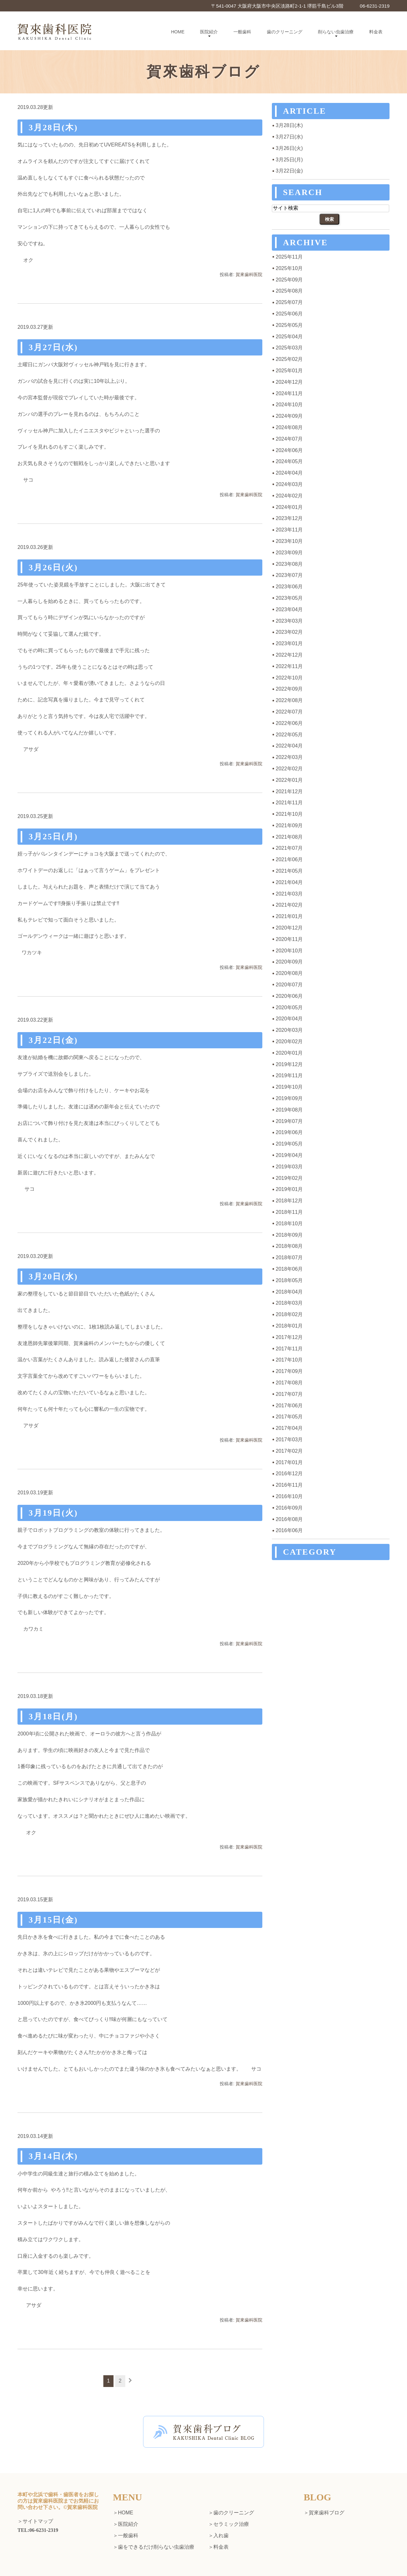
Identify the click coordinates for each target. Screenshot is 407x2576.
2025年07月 (289, 302)
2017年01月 (289, 1462)
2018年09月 (289, 1235)
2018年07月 (289, 1257)
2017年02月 (289, 1451)
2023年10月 (289, 541)
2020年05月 (289, 1007)
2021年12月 (289, 791)
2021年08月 (289, 837)
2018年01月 (289, 1326)
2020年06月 (289, 996)
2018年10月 (289, 1223)
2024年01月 (289, 507)
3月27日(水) (53, 347)
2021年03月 (289, 893)
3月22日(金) (53, 1040)
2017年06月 (289, 1405)
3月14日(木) (53, 2156)
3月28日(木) (53, 127)
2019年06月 (289, 1132)
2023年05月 (289, 598)
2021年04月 (289, 882)
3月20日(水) (53, 1276)
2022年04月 (289, 745)
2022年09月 (289, 689)
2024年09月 (289, 416)
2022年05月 (289, 734)
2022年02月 (289, 768)
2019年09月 (289, 1098)
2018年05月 (289, 1280)
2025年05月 (289, 325)
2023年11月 (289, 529)
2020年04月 (289, 1018)
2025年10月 (289, 268)
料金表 (376, 31)
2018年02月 (289, 1314)
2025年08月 (289, 291)
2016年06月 (289, 1530)
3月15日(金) (53, 1919)
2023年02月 (289, 632)
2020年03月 (289, 1030)
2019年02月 (289, 1178)
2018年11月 (289, 1212)
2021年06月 (289, 859)
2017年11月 (289, 1348)
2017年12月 (289, 1337)
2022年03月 (289, 757)
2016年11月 (289, 1485)
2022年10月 (289, 677)
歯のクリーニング (284, 31)
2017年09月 (289, 1371)
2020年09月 (289, 961)
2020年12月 (289, 927)
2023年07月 (289, 575)
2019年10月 (289, 1087)
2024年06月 (289, 450)
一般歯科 (242, 31)
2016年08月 (289, 1519)
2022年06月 (289, 723)
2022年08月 (289, 700)
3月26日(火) (53, 567)
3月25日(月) (53, 836)
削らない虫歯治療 (336, 31)
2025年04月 (289, 336)
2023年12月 (289, 518)
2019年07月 (289, 1121)
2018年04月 (289, 1292)
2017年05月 (289, 1416)
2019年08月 (289, 1109)
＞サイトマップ (35, 2521)
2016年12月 (289, 1473)
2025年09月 (289, 279)
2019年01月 (289, 1189)
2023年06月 (289, 586)
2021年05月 (289, 871)
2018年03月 (289, 1303)
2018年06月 (289, 1269)
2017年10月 (289, 1359)
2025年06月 (289, 313)
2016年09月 (289, 1508)
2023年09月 (289, 552)
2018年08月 (289, 1246)
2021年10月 (289, 814)
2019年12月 (289, 1064)
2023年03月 (289, 621)
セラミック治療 (231, 2524)
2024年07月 (289, 439)
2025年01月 (289, 370)
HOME (177, 31)
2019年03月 (289, 1166)
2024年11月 (289, 393)
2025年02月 (289, 359)
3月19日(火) (53, 1513)
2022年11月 (289, 666)
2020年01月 (289, 1053)
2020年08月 (289, 973)
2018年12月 (289, 1200)
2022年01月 (289, 780)
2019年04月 (289, 1155)
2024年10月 (289, 404)
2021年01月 (289, 916)
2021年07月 (289, 848)
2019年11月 (289, 1075)
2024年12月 (289, 382)
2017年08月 (289, 1382)
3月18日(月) (53, 1716)
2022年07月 (289, 711)
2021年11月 (289, 802)
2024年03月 (289, 484)
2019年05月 (289, 1143)
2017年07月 (289, 1394)
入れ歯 (221, 2535)
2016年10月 (289, 1496)
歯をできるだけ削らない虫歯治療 (156, 2547)
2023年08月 (289, 564)
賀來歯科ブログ (326, 2512)
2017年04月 (289, 1428)
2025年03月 (289, 347)
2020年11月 (289, 939)
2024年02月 (289, 495)
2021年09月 (289, 825)
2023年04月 (289, 609)
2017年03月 (289, 1439)
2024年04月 (289, 473)
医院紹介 (209, 31)
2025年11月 (289, 257)
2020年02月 (289, 1041)
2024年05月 (289, 461)
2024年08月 (289, 427)
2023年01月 (289, 643)
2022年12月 (289, 655)
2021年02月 (289, 905)
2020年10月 (289, 950)
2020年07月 (289, 984)
